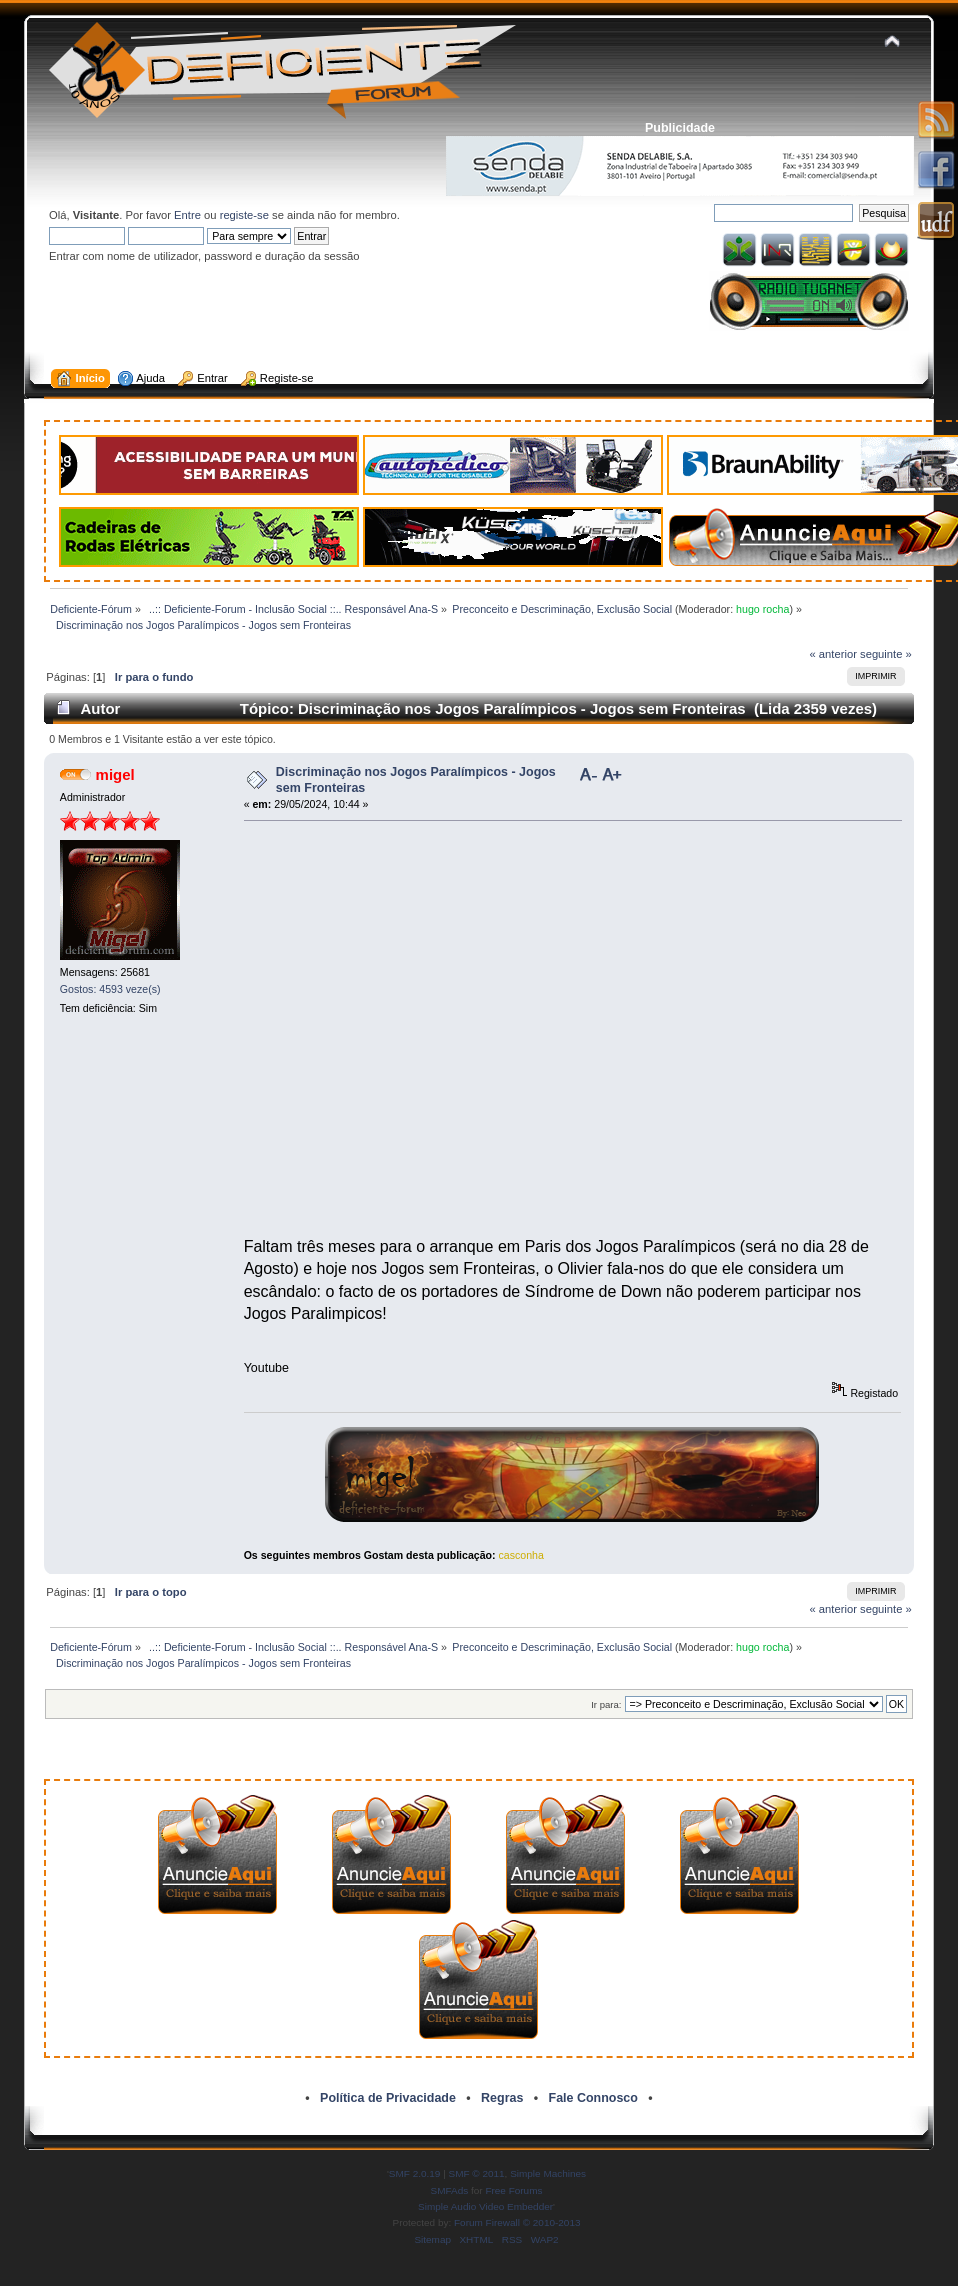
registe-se (244, 215)
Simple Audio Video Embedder (485, 2206)
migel (115, 774)
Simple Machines (548, 2173)
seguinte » (886, 654)
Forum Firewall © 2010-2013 (517, 2222)
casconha (521, 1555)
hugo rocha (762, 609)
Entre (187, 215)
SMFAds (450, 2190)
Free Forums (513, 2190)
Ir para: (606, 1704)
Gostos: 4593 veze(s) (110, 989)
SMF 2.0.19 (415, 2173)
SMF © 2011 (477, 2173)
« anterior (833, 654)
